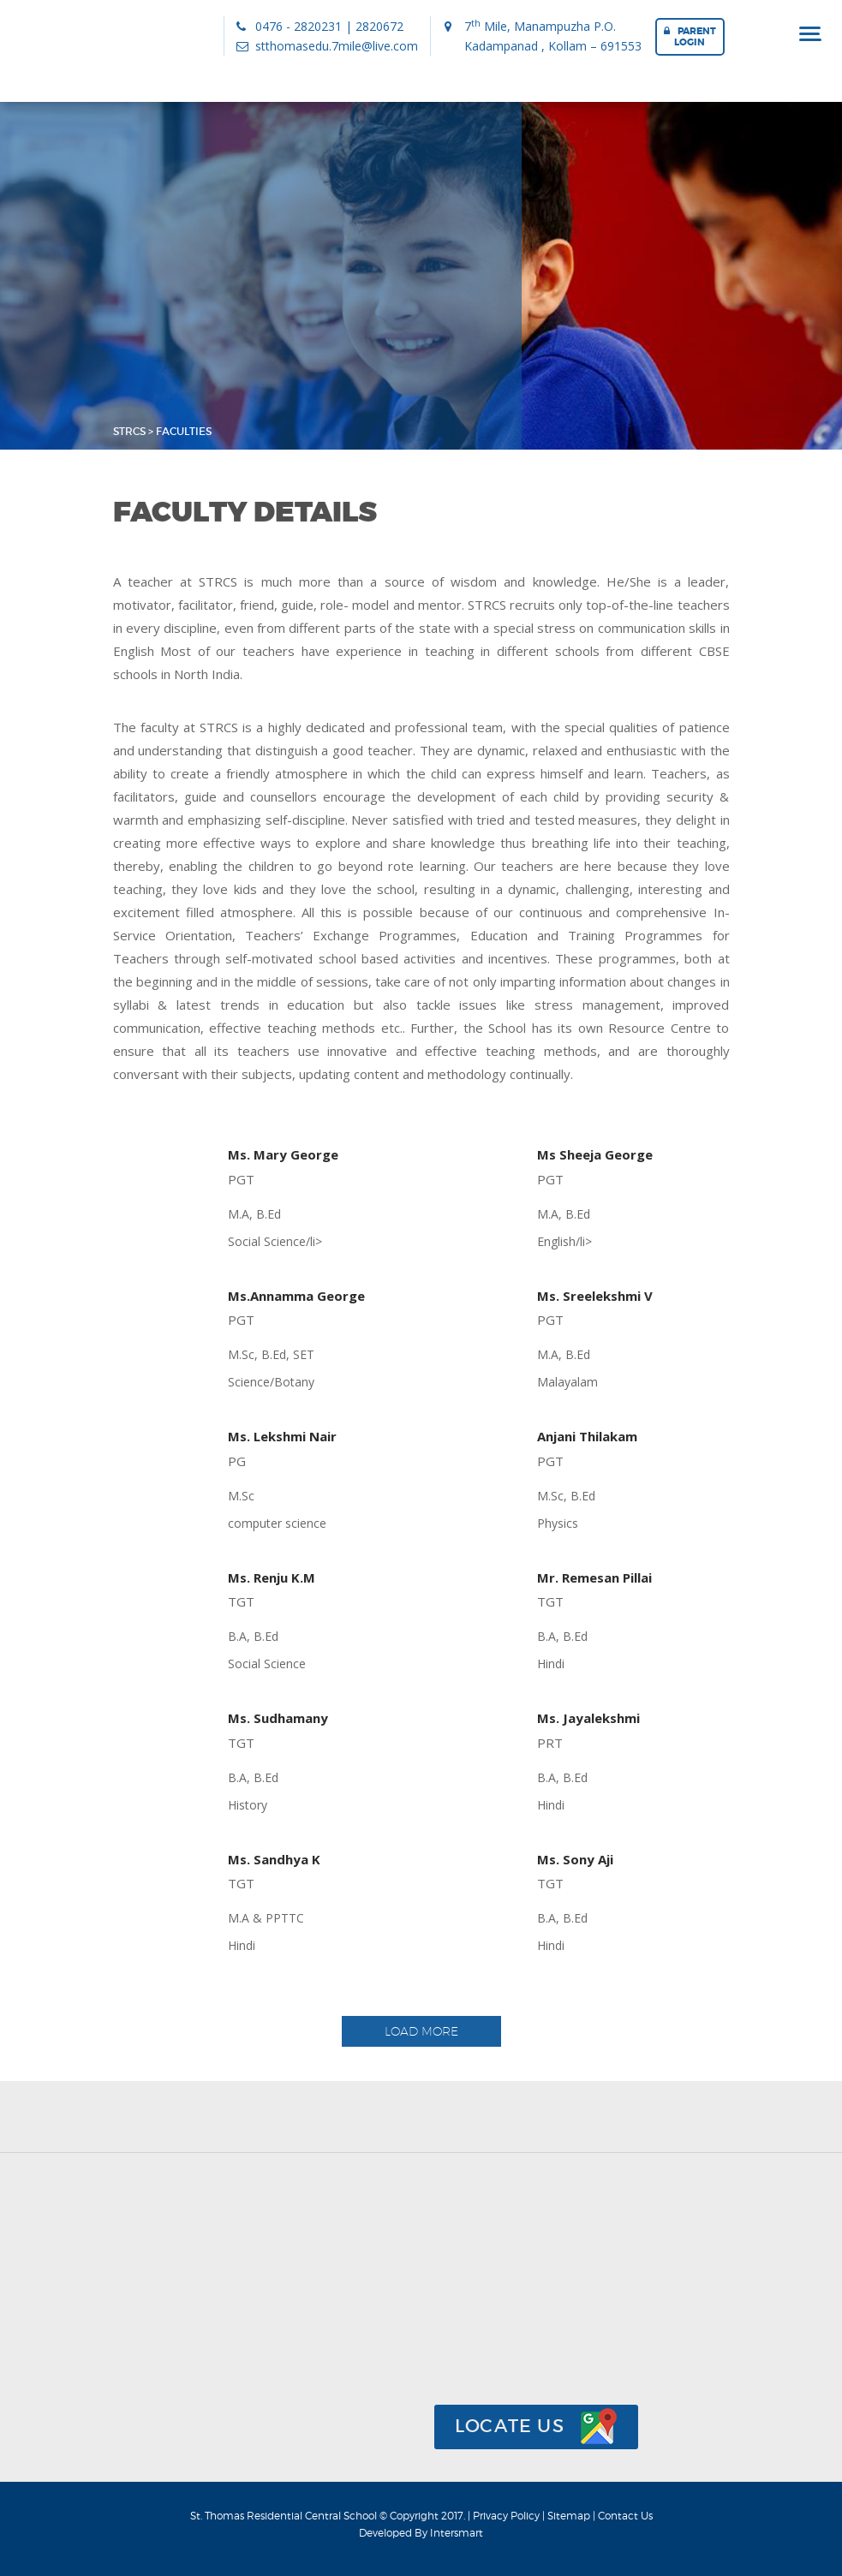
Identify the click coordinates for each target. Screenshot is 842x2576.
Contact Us (625, 2515)
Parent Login (690, 36)
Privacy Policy (507, 2515)
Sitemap (570, 2515)
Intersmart (456, 2532)
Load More (421, 2031)
